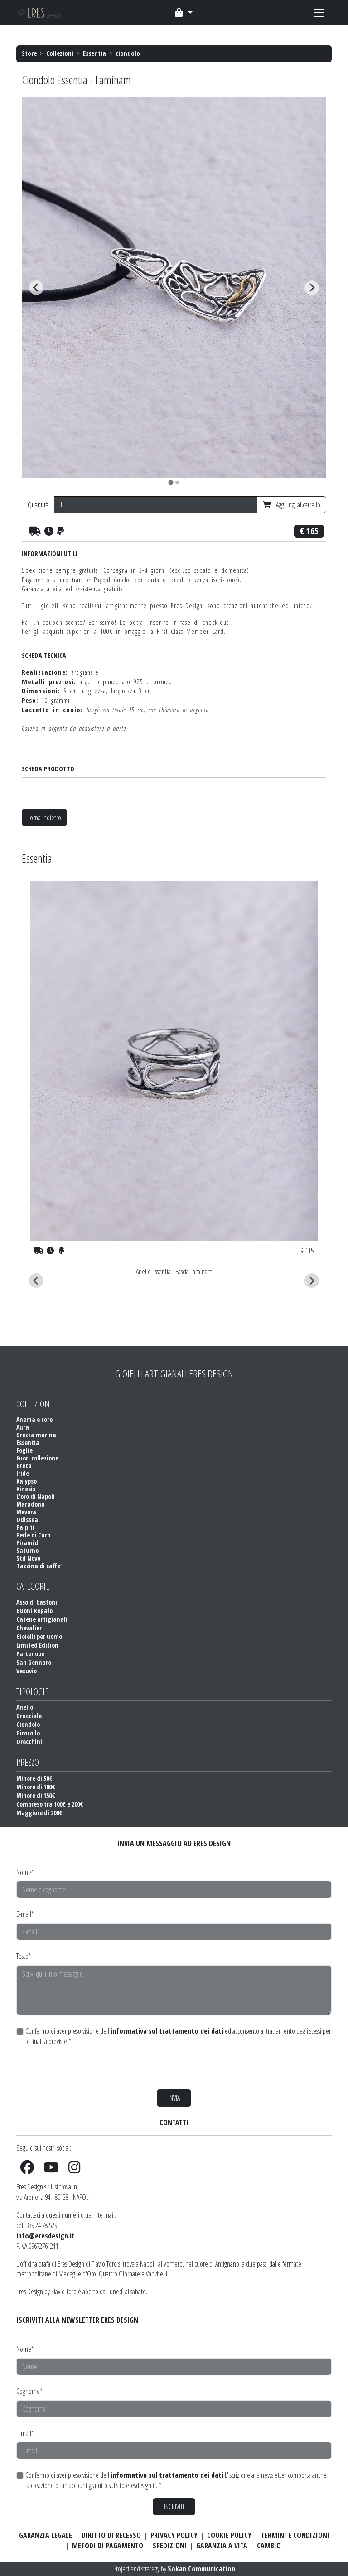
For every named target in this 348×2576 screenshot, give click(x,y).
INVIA (174, 2098)
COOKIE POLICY (229, 2535)
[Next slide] (311, 287)
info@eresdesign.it (45, 2236)
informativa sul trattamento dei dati (167, 2031)
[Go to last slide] (36, 287)
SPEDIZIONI (170, 2546)
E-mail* (25, 1914)
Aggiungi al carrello (291, 505)
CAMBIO (269, 2546)
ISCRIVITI (174, 2507)
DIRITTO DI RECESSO (111, 2535)
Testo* (23, 1956)
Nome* (25, 1872)
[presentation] (85, 2068)
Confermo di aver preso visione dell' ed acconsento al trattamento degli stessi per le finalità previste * (178, 2036)
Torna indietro (44, 817)
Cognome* (29, 2391)
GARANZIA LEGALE (45, 2535)
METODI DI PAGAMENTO (107, 2546)
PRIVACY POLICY (174, 2535)
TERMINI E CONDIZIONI (295, 2535)
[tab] (170, 482)
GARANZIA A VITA (221, 2546)
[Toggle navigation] (183, 12)
